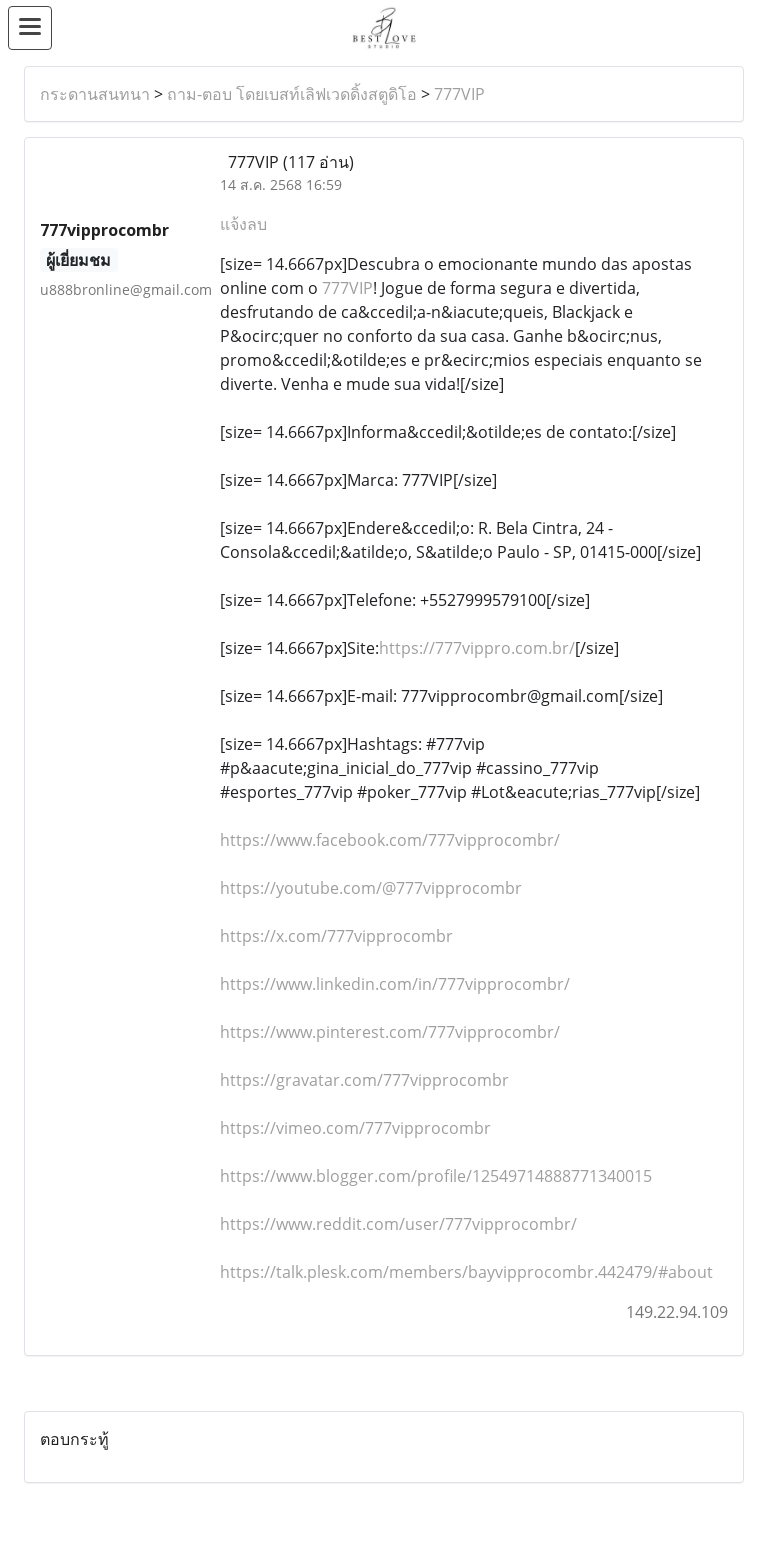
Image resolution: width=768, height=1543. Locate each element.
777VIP (459, 94)
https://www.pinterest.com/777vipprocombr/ (390, 1032)
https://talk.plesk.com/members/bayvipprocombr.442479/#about (466, 1272)
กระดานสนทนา (95, 94)
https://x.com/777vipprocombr (336, 936)
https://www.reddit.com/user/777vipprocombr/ (398, 1224)
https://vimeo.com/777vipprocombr (355, 1128)
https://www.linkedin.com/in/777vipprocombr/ (395, 984)
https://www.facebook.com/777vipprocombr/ (390, 840)
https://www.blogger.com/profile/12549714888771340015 (436, 1176)
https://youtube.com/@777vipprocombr (371, 888)
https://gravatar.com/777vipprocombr (364, 1080)
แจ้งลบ (243, 224)
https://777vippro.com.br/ (477, 648)
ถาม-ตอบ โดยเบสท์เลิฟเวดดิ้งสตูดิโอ (292, 94)
